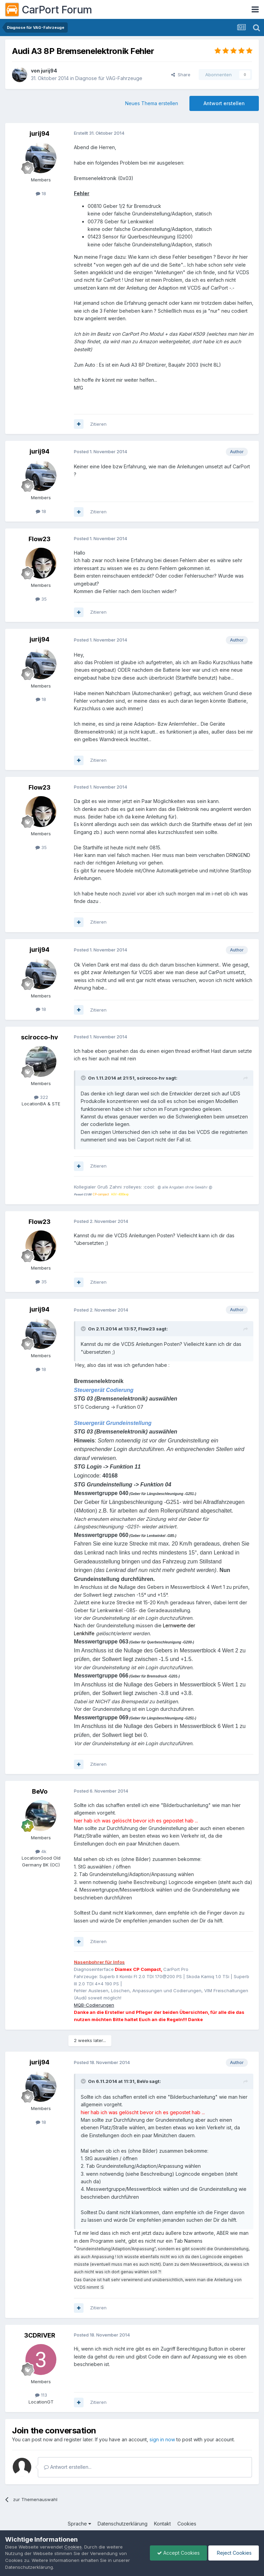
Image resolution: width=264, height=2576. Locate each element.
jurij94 (49, 71)
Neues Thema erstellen (151, 103)
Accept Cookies (178, 2553)
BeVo (39, 1791)
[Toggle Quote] (84, 1078)
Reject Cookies (234, 2553)
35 (41, 599)
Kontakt (162, 2524)
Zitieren (98, 424)
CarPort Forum (48, 9)
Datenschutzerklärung (122, 2524)
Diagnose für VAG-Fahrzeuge (108, 78)
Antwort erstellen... (67, 2467)
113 (41, 2395)
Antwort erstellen (224, 103)
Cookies (186, 2524)
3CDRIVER (39, 2335)
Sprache (79, 2524)
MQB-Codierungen (94, 2005)
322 (41, 1097)
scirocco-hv (39, 1037)
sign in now (162, 2439)
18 (41, 193)
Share (180, 74)
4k (40, 1851)
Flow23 (40, 539)
